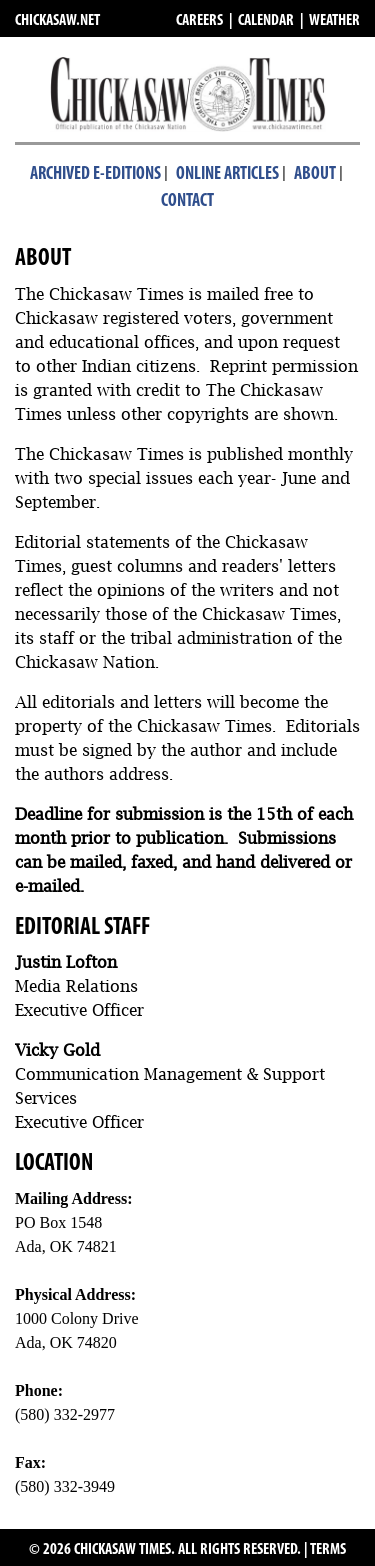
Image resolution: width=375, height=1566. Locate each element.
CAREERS (199, 21)
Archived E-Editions (95, 174)
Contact (187, 201)
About (315, 174)
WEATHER (334, 21)
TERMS (328, 1550)
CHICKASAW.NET (57, 21)
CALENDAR (266, 21)
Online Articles (227, 174)
